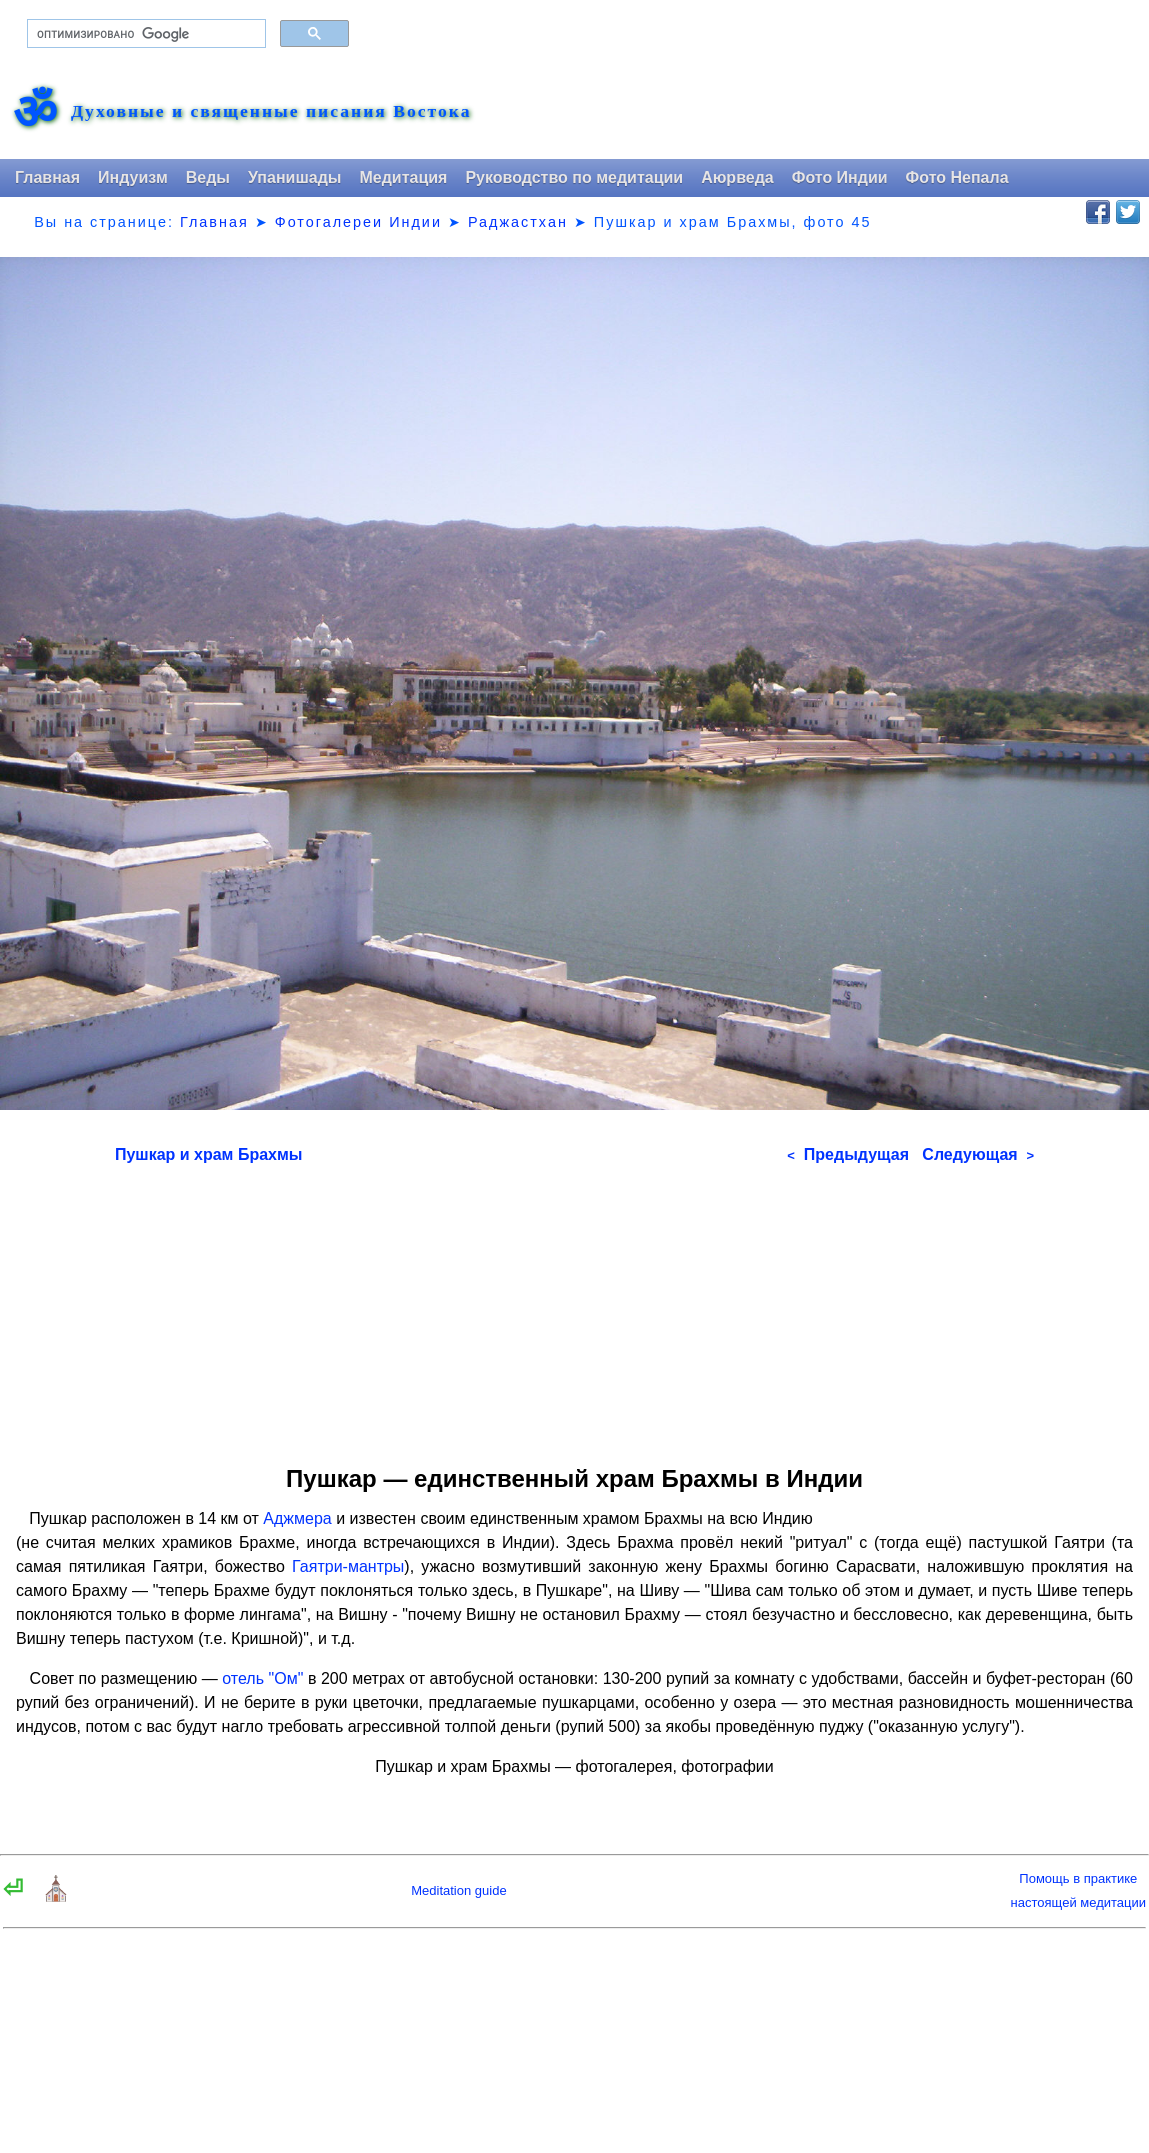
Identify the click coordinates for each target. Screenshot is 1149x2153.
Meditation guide (458, 1890)
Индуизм (133, 177)
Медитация (403, 177)
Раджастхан (518, 222)
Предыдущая (848, 1154)
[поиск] (144, 34)
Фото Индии (840, 177)
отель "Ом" (262, 1678)
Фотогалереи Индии (358, 222)
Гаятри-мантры (348, 1566)
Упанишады (294, 177)
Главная (47, 177)
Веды (208, 177)
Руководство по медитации (574, 177)
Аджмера (297, 1518)
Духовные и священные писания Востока (271, 112)
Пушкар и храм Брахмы (209, 1154)
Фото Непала (957, 177)
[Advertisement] (574, 1308)
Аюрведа (737, 177)
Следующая (978, 1154)
